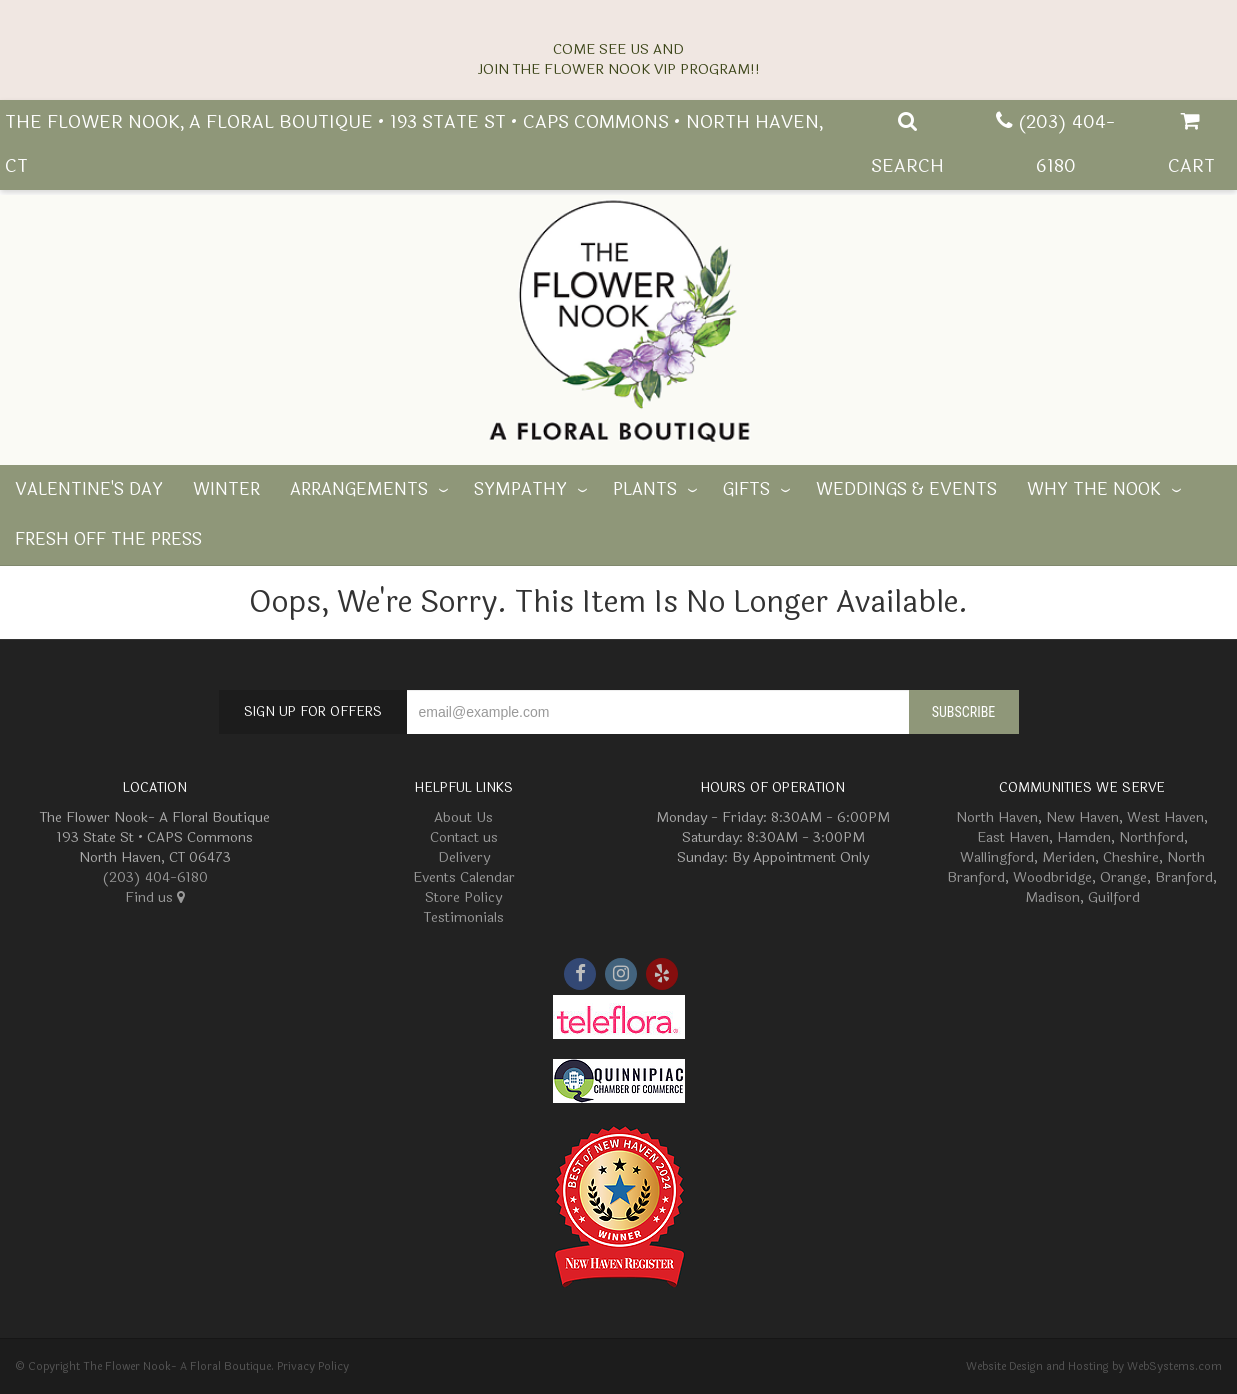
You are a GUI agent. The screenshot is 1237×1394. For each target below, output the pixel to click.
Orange (1123, 877)
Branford (1184, 877)
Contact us (464, 837)
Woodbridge (1052, 877)
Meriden (1068, 857)
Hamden (1084, 837)
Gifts (746, 490)
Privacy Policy (313, 1366)
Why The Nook (1094, 490)
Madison (1052, 897)
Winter (226, 490)
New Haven (1082, 817)
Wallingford (997, 857)
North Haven (997, 817)
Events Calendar (464, 877)
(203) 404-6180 (155, 877)
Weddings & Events (906, 490)
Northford (1151, 837)
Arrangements (359, 490)
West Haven (1165, 817)
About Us (463, 817)
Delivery (464, 857)
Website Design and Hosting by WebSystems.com (1094, 1366)
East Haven (1013, 837)
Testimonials (464, 917)
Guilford (1114, 897)
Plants (645, 490)
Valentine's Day (89, 490)
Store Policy (463, 897)
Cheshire (1131, 857)
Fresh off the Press (108, 540)
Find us (155, 897)
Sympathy (520, 490)
